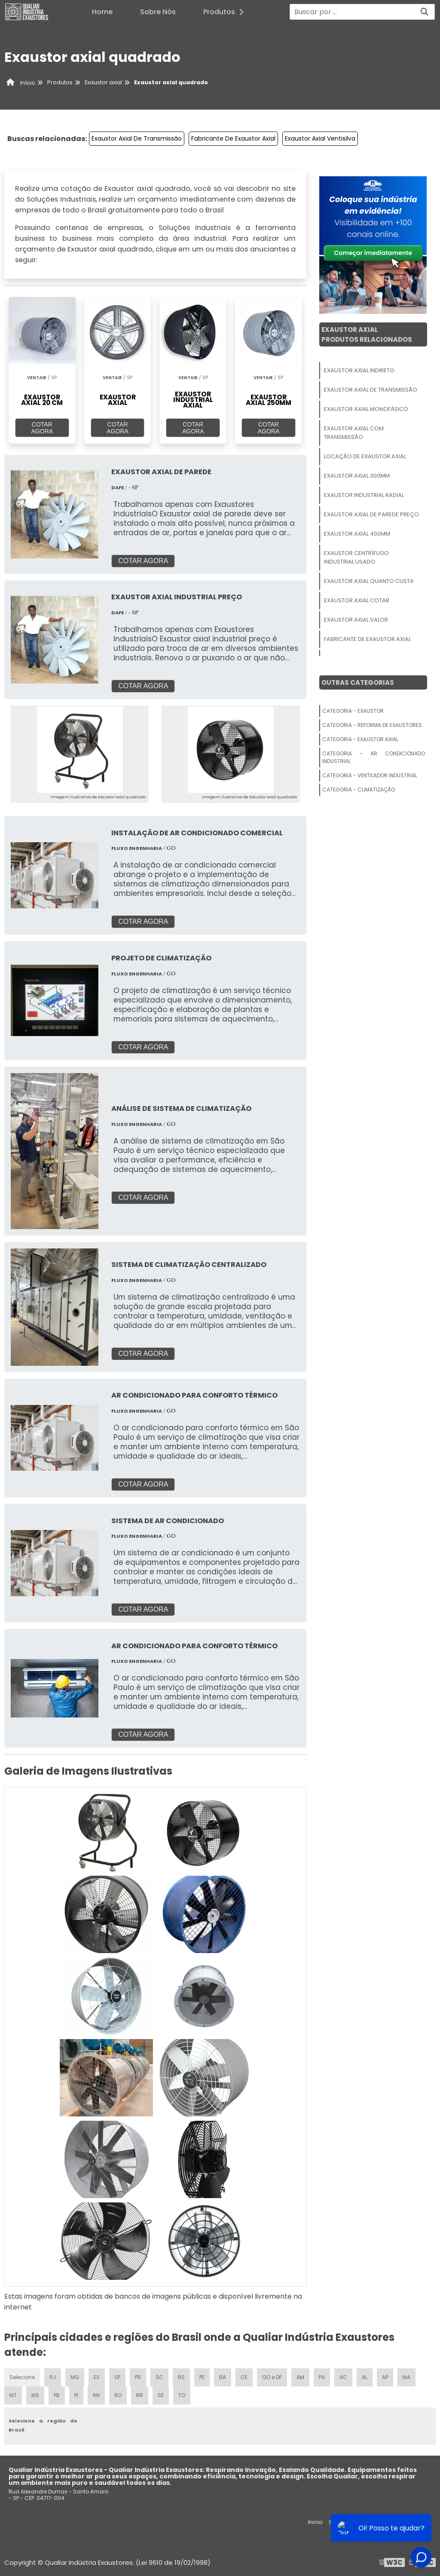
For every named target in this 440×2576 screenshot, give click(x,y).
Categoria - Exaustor (353, 711)
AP (385, 2377)
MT (13, 2395)
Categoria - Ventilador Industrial (369, 775)
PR (138, 2377)
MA (406, 2377)
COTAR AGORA (42, 428)
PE (202, 2377)
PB (57, 2395)
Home (102, 12)
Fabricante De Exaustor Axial (233, 138)
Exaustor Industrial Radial (364, 495)
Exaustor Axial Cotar (356, 600)
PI (76, 2395)
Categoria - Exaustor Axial (360, 739)
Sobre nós (343, 2522)
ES (97, 2377)
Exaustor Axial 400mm (357, 534)
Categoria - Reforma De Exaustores (372, 725)
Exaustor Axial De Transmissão (137, 138)
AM (300, 2377)
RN (96, 2395)
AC (343, 2377)
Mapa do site (413, 2522)
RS (181, 2377)
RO (118, 2395)
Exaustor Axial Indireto (359, 370)
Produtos (225, 12)
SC (159, 2377)
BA (222, 2377)
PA (322, 2377)
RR (139, 2395)
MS (35, 2395)
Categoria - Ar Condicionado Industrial (373, 757)
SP (117, 2377)
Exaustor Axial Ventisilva (320, 138)
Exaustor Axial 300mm (357, 476)
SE (161, 2395)
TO (181, 2395)
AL (364, 2377)
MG (74, 2377)
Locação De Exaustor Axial (365, 456)
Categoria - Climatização (358, 789)
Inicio (315, 2522)
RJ (52, 2377)
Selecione (22, 2377)
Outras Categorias (357, 682)
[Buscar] (425, 11)
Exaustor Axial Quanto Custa (369, 581)
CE (244, 2377)
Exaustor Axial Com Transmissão (354, 432)
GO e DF (272, 2377)
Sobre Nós (158, 12)
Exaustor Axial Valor (356, 620)
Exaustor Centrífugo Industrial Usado (356, 557)
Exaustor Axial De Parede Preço (371, 514)
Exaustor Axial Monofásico (366, 409)
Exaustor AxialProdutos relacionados (366, 334)
